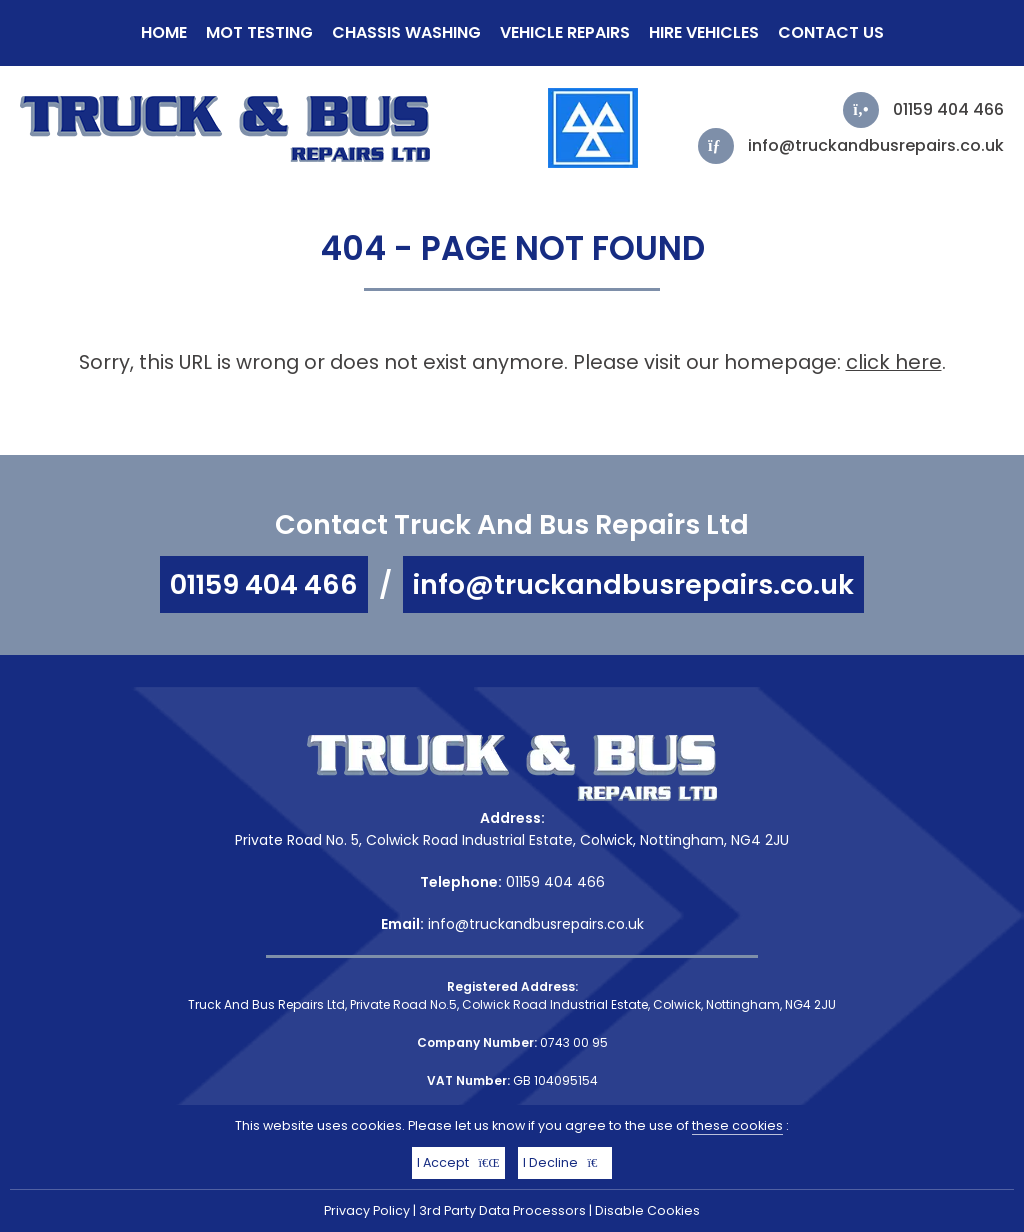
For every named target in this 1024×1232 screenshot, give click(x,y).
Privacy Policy (367, 1210)
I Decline (565, 1162)
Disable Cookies (647, 1210)
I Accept (458, 1162)
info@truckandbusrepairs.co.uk (876, 145)
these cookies (737, 1125)
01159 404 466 (948, 109)
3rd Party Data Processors (502, 1210)
